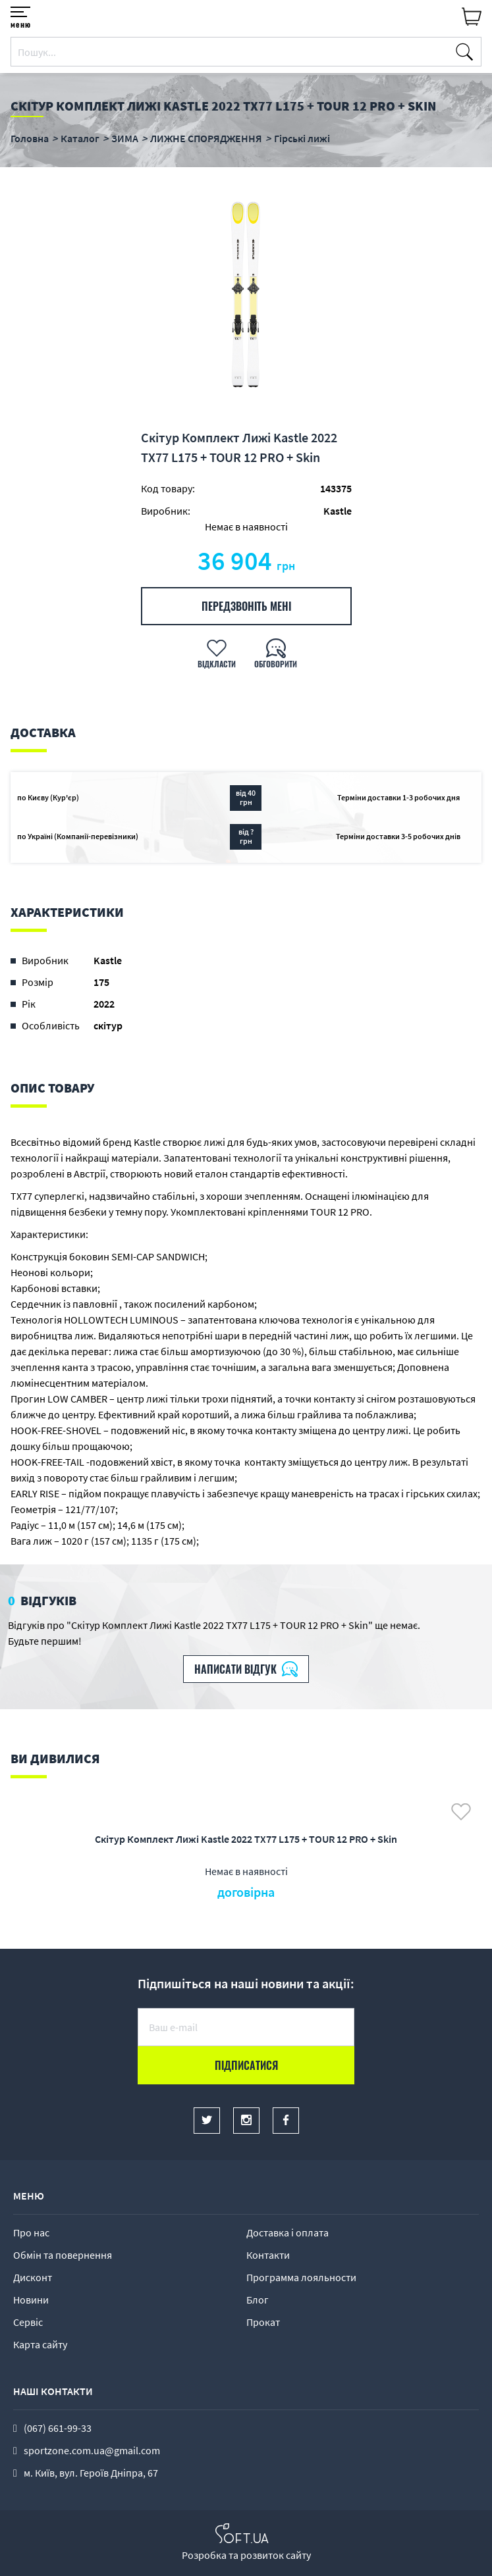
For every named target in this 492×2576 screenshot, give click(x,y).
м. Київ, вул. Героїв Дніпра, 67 (91, 2472)
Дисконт (32, 2277)
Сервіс (28, 2322)
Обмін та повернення (62, 2254)
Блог (257, 2299)
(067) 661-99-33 (58, 2427)
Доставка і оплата (287, 2232)
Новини (31, 2299)
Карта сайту (40, 2344)
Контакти (268, 2254)
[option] (246, 297)
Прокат (263, 2322)
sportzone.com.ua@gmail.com (92, 2450)
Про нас (31, 2232)
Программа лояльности (301, 2277)
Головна (30, 138)
